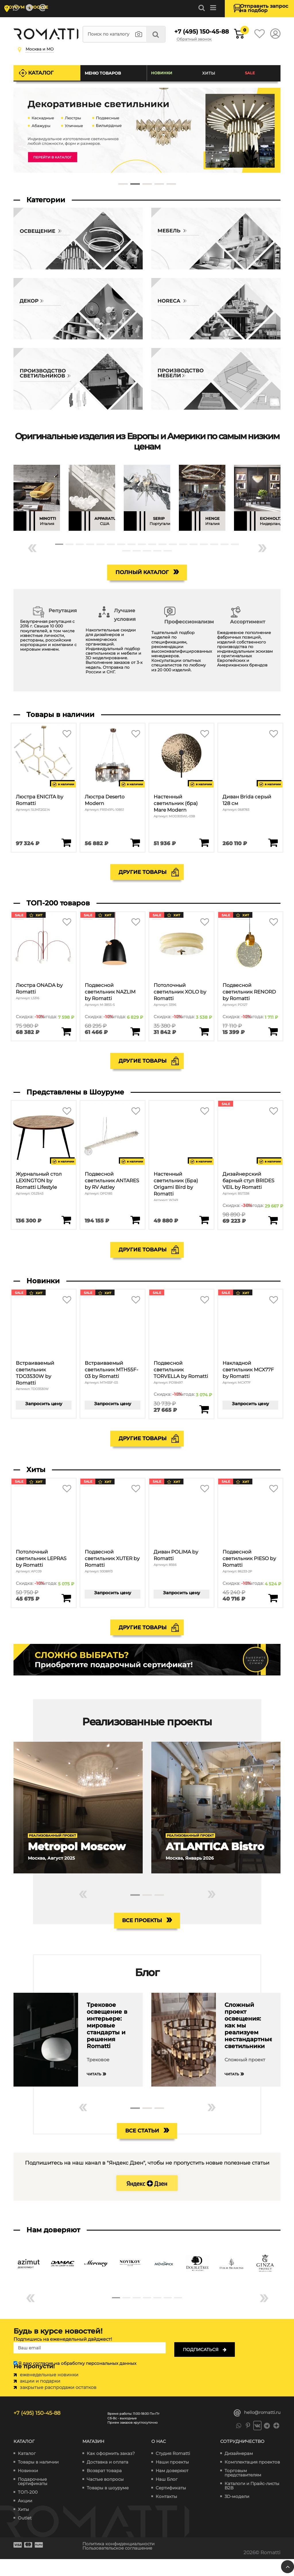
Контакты (166, 2513)
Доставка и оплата (107, 2479)
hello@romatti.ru (257, 2429)
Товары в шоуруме (108, 2505)
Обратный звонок (201, 44)
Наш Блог (166, 2496)
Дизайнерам (239, 2470)
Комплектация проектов (252, 2479)
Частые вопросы (105, 2496)
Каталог (43, 77)
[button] (123, 188)
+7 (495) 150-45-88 (193, 35)
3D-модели (237, 2513)
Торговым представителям (243, 2490)
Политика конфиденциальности (123, 2561)
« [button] (31, 551)
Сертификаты (171, 2505)
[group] (36, 502)
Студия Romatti (173, 2470)
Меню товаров (105, 77)
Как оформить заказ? (111, 2470)
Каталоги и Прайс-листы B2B (252, 2503)
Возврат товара (104, 2488)
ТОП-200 (28, 2509)
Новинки (163, 77)
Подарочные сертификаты (32, 2498)
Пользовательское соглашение (122, 2565)
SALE (250, 77)
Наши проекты (172, 2479)
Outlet (25, 2535)
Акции (25, 2518)
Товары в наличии (38, 2479)
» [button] (262, 551)
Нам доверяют (172, 2488)
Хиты (210, 77)
